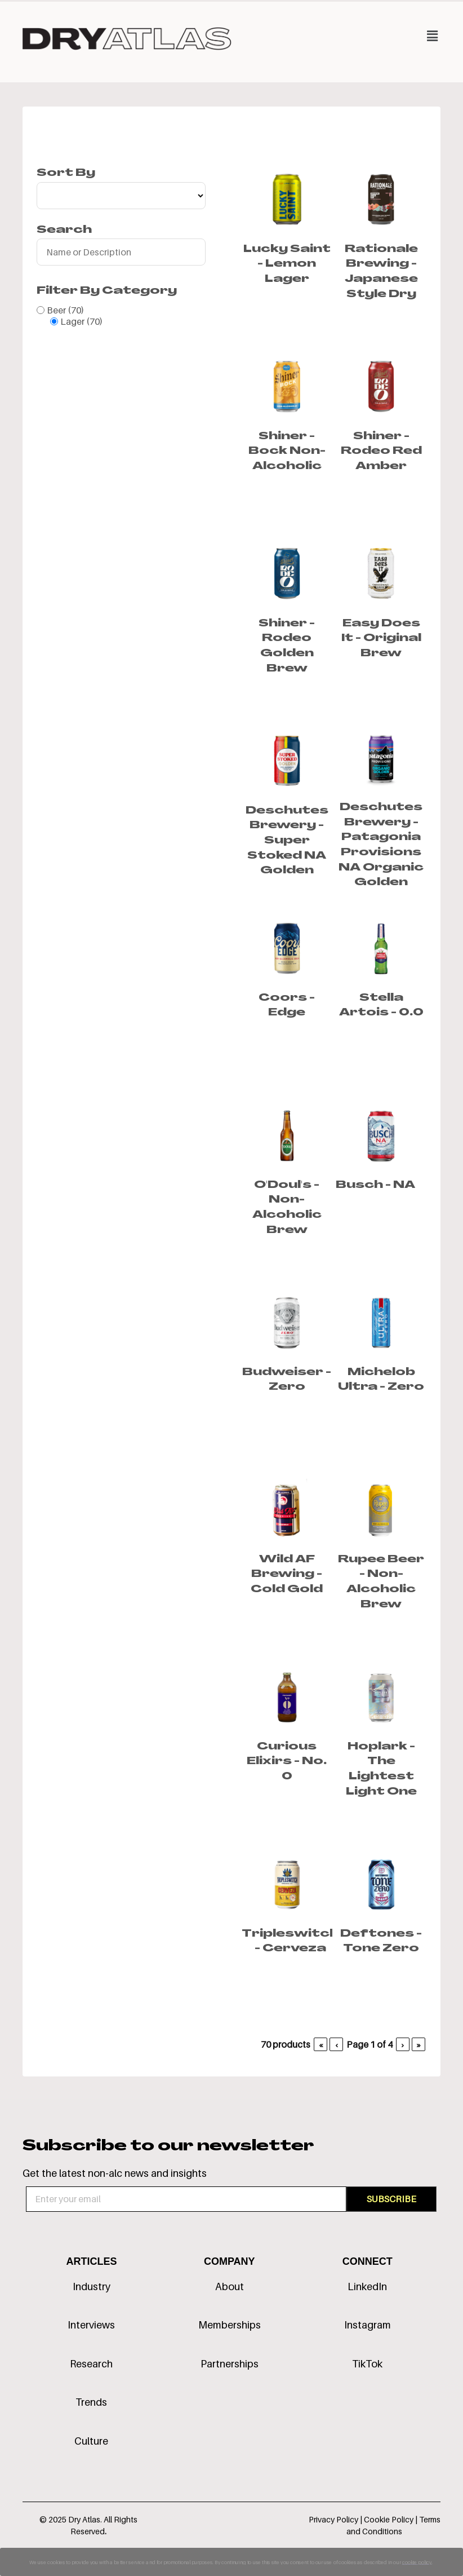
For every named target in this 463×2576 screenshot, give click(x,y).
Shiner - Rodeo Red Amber (381, 451)
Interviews (91, 2325)
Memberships (229, 2325)
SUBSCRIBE (391, 2198)
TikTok (367, 2364)
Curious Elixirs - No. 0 (287, 1762)
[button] (336, 36)
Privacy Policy (333, 2519)
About (229, 2286)
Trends (91, 2402)
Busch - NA (375, 1185)
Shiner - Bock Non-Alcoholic (287, 451)
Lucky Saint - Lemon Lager (287, 264)
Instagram (367, 2325)
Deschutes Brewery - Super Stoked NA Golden (287, 841)
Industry (91, 2286)
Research (91, 2364)
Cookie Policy (389, 2519)
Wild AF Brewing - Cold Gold (287, 1574)
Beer (65, 310)
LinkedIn (367, 2286)
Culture (91, 2441)
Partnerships (230, 2364)
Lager (81, 321)
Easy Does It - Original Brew (381, 638)
